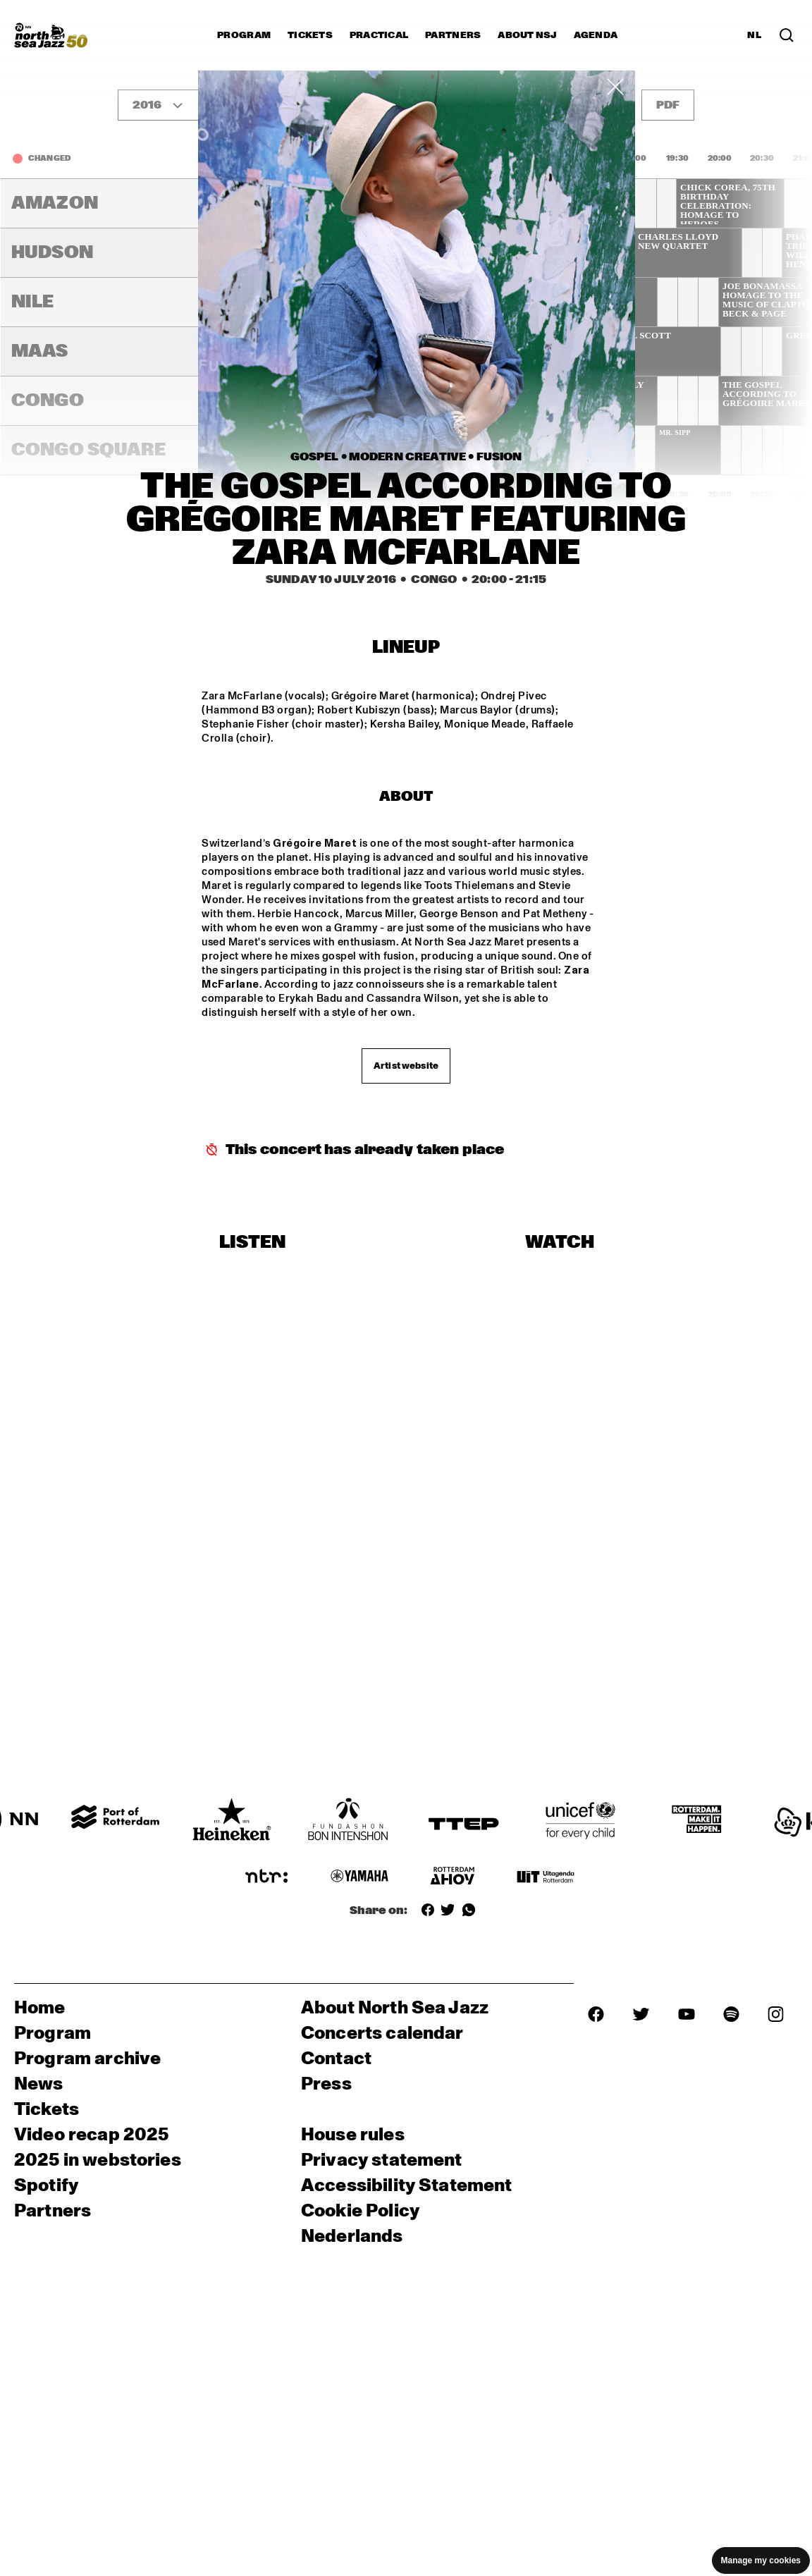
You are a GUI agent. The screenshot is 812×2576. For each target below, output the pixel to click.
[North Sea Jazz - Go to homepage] (50, 35)
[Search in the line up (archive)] (786, 35)
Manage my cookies (761, 2560)
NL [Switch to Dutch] (754, 35)
